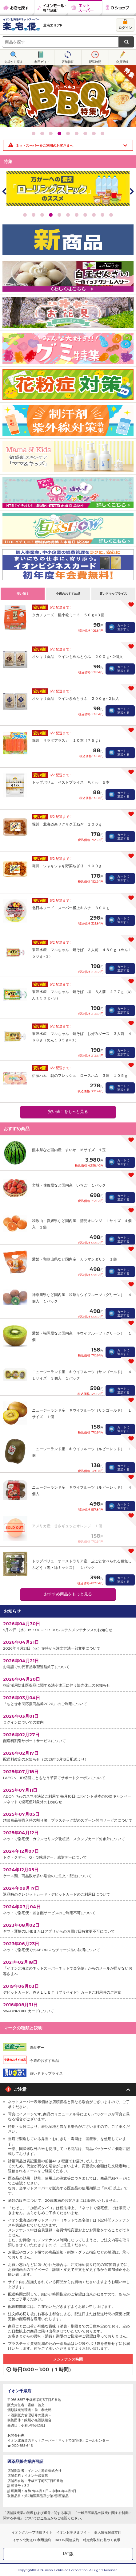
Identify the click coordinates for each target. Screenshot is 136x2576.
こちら (45, 2518)
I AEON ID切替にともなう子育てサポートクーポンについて (68, 1774)
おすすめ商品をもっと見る (68, 1594)
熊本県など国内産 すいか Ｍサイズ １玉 (69, 1149)
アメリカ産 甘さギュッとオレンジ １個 (67, 1526)
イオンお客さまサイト (73, 2532)
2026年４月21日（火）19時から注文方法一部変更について (68, 1645)
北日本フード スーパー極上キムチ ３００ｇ (71, 907)
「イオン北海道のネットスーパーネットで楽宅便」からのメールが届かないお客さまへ (68, 1967)
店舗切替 (68, 62)
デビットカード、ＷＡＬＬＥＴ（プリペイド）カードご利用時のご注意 (68, 1989)
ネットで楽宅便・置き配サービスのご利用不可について (68, 1909)
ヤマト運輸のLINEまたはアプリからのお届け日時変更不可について (68, 1928)
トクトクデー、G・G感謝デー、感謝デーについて (68, 1854)
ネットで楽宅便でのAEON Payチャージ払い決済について (68, 1946)
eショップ (119, 7)
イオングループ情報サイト (32, 2532)
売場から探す (13, 62)
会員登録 (122, 62)
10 (102, 215)
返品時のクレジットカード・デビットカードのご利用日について (68, 1891)
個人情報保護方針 (107, 2532)
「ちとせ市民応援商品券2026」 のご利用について (68, 1700)
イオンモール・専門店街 (51, 7)
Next (131, 95)
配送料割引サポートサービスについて (68, 1737)
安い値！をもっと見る (68, 1111)
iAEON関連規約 (67, 2540)
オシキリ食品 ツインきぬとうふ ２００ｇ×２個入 (75, 698)
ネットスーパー (85, 7)
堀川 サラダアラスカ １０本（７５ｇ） (67, 740)
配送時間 (95, 62)
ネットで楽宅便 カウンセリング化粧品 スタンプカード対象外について (68, 1835)
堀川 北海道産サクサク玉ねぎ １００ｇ (67, 824)
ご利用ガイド (40, 62)
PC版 (68, 2554)
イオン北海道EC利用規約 (32, 2540)
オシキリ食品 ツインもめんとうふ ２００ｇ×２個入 (77, 656)
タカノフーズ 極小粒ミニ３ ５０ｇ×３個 (68, 615)
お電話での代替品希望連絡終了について (68, 1663)
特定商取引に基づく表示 (101, 2540)
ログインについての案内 (68, 1719)
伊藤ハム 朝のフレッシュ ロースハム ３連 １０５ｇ (80, 1075)
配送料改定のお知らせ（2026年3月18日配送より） (68, 1756)
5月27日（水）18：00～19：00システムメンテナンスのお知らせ (68, 1626)
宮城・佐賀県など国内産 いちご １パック (69, 1185)
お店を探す (17, 7)
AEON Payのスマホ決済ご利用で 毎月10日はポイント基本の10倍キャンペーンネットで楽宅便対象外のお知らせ (68, 1795)
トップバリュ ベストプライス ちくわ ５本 (71, 782)
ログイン (125, 28)
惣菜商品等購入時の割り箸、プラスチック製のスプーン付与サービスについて (68, 1817)
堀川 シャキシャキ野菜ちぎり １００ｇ (67, 865)
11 (111, 215)
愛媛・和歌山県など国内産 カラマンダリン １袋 (74, 1259)
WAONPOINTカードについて (68, 2007)
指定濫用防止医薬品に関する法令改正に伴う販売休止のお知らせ (68, 1682)
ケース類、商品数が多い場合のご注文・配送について (68, 1872)
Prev (4, 95)
